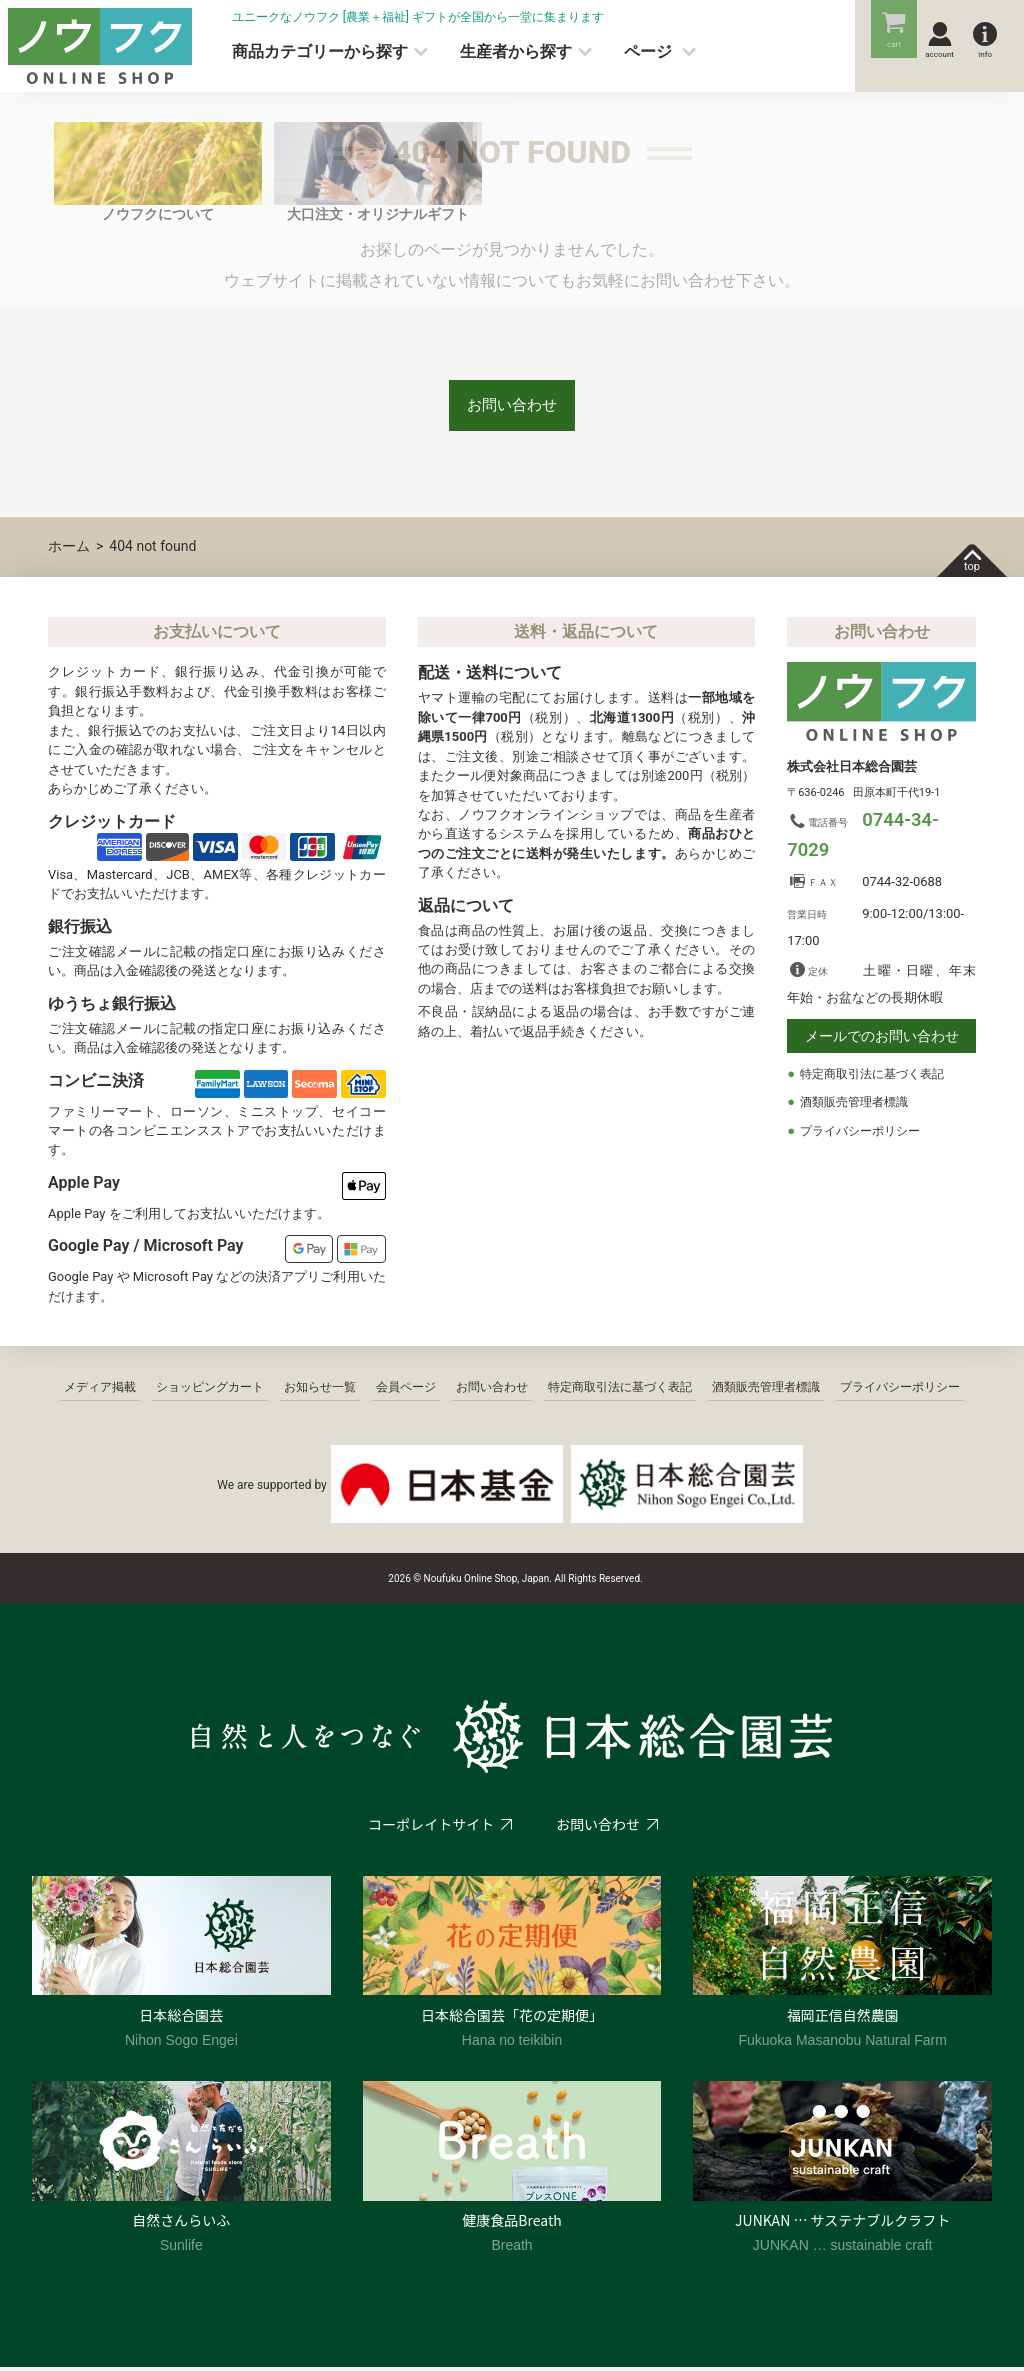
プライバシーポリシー (865, 1136)
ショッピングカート (210, 1392)
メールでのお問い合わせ (882, 1042)
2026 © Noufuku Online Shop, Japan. (470, 1583)
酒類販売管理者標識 (858, 1108)
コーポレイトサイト (430, 1829)
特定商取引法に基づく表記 (878, 1079)
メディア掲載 (100, 1392)
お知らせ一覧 (320, 1392)
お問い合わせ (512, 407)
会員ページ (406, 1392)
